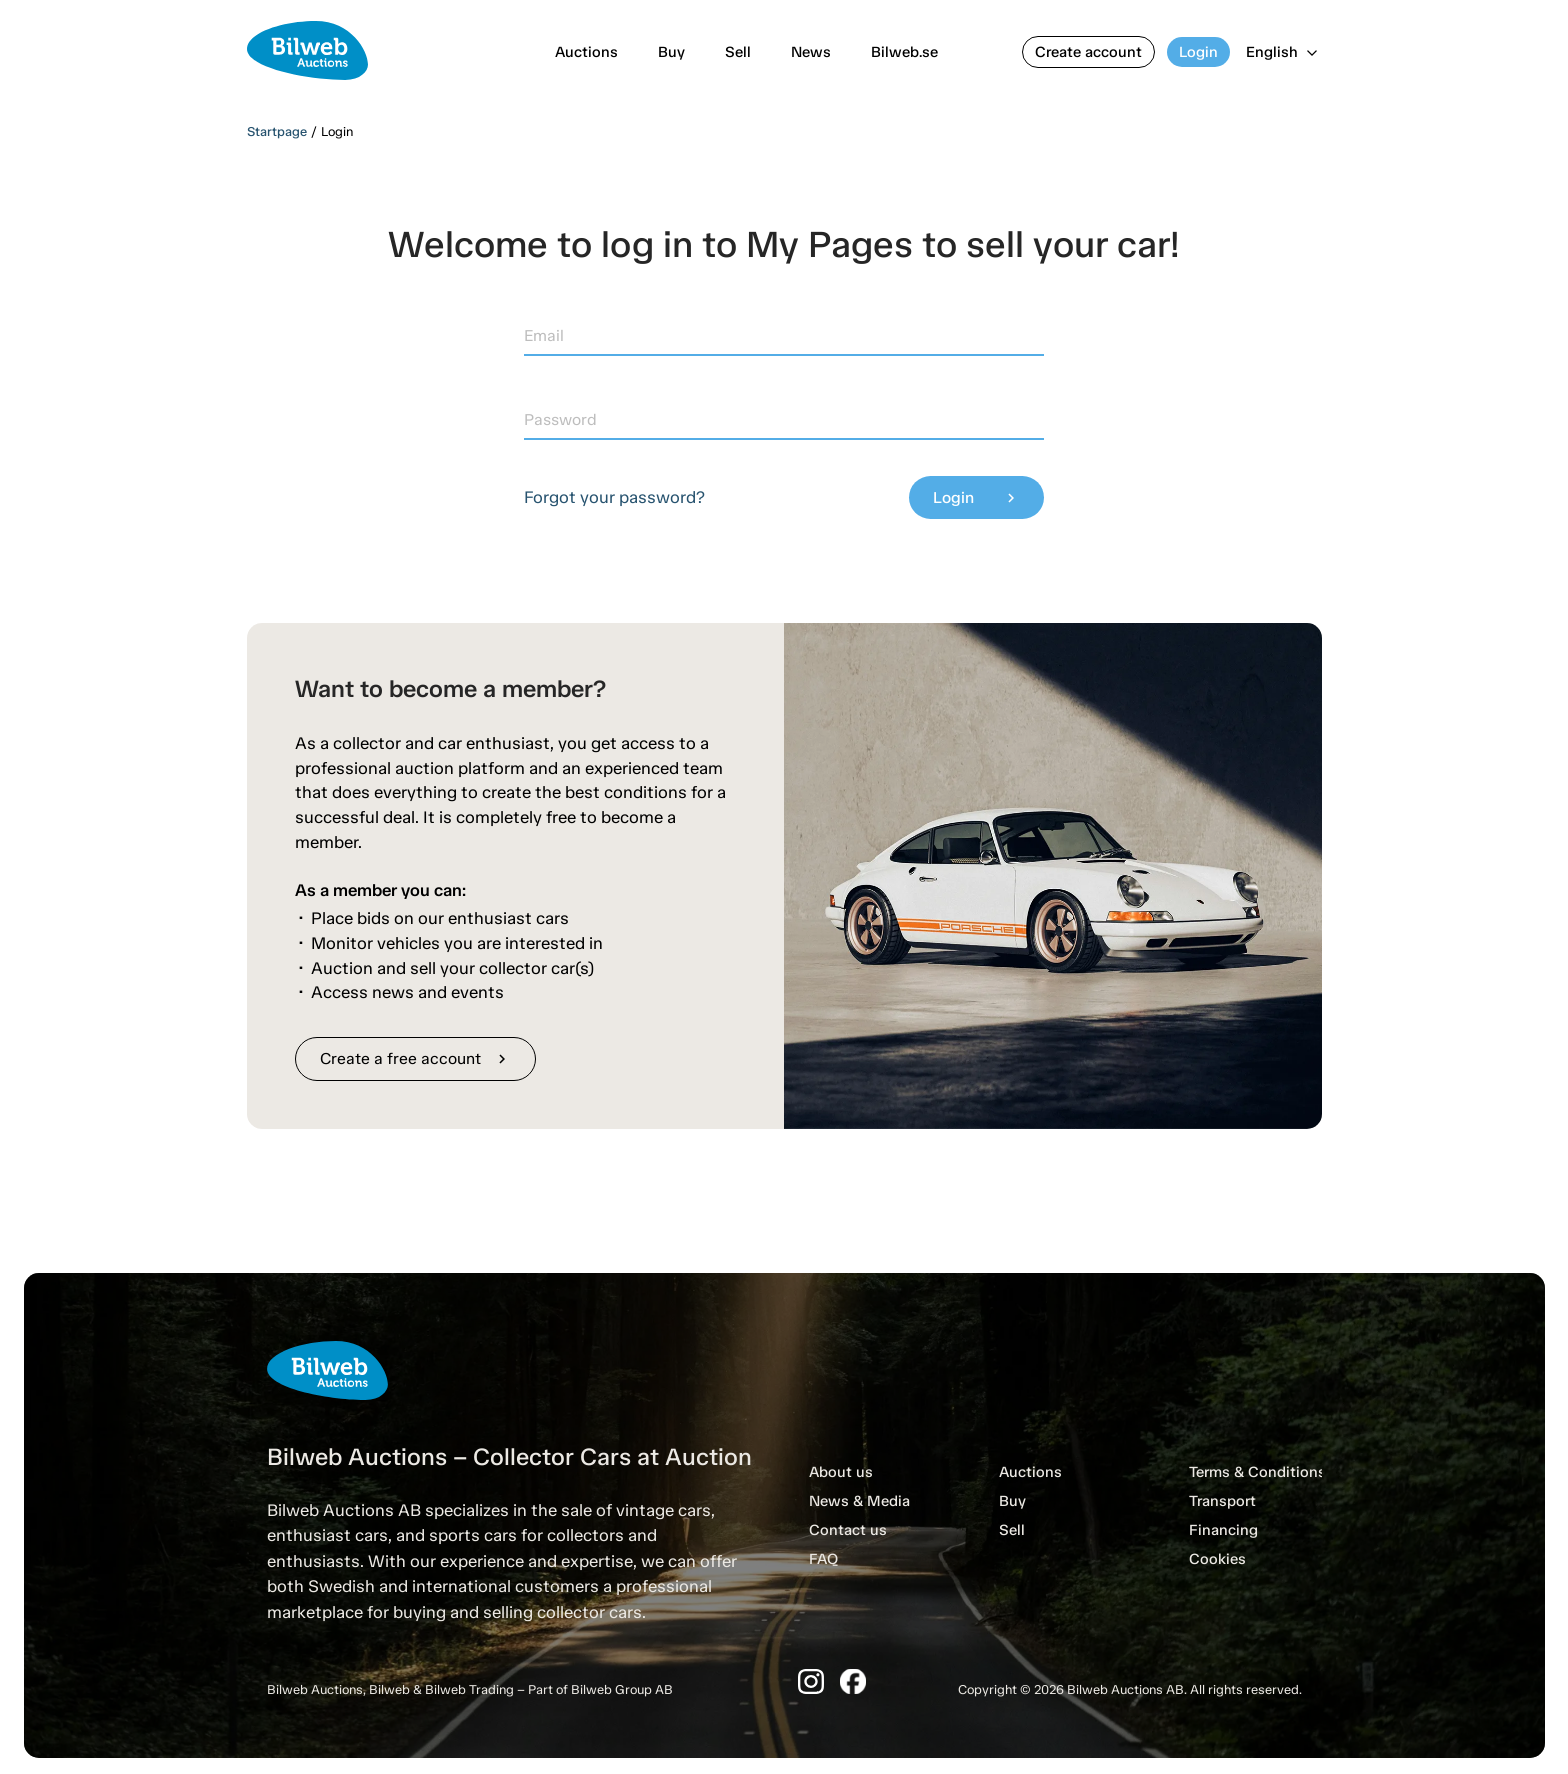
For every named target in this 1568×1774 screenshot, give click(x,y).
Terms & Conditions (1257, 1472)
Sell (738, 52)
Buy (671, 52)
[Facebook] (853, 1681)
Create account (1088, 52)
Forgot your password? (614, 497)
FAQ (823, 1559)
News (811, 52)
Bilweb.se (904, 52)
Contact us (848, 1530)
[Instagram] (811, 1681)
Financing (1223, 1530)
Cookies (1217, 1559)
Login (1198, 52)
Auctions (586, 52)
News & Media (859, 1501)
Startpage (277, 131)
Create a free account (415, 1058)
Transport (1222, 1501)
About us (841, 1472)
